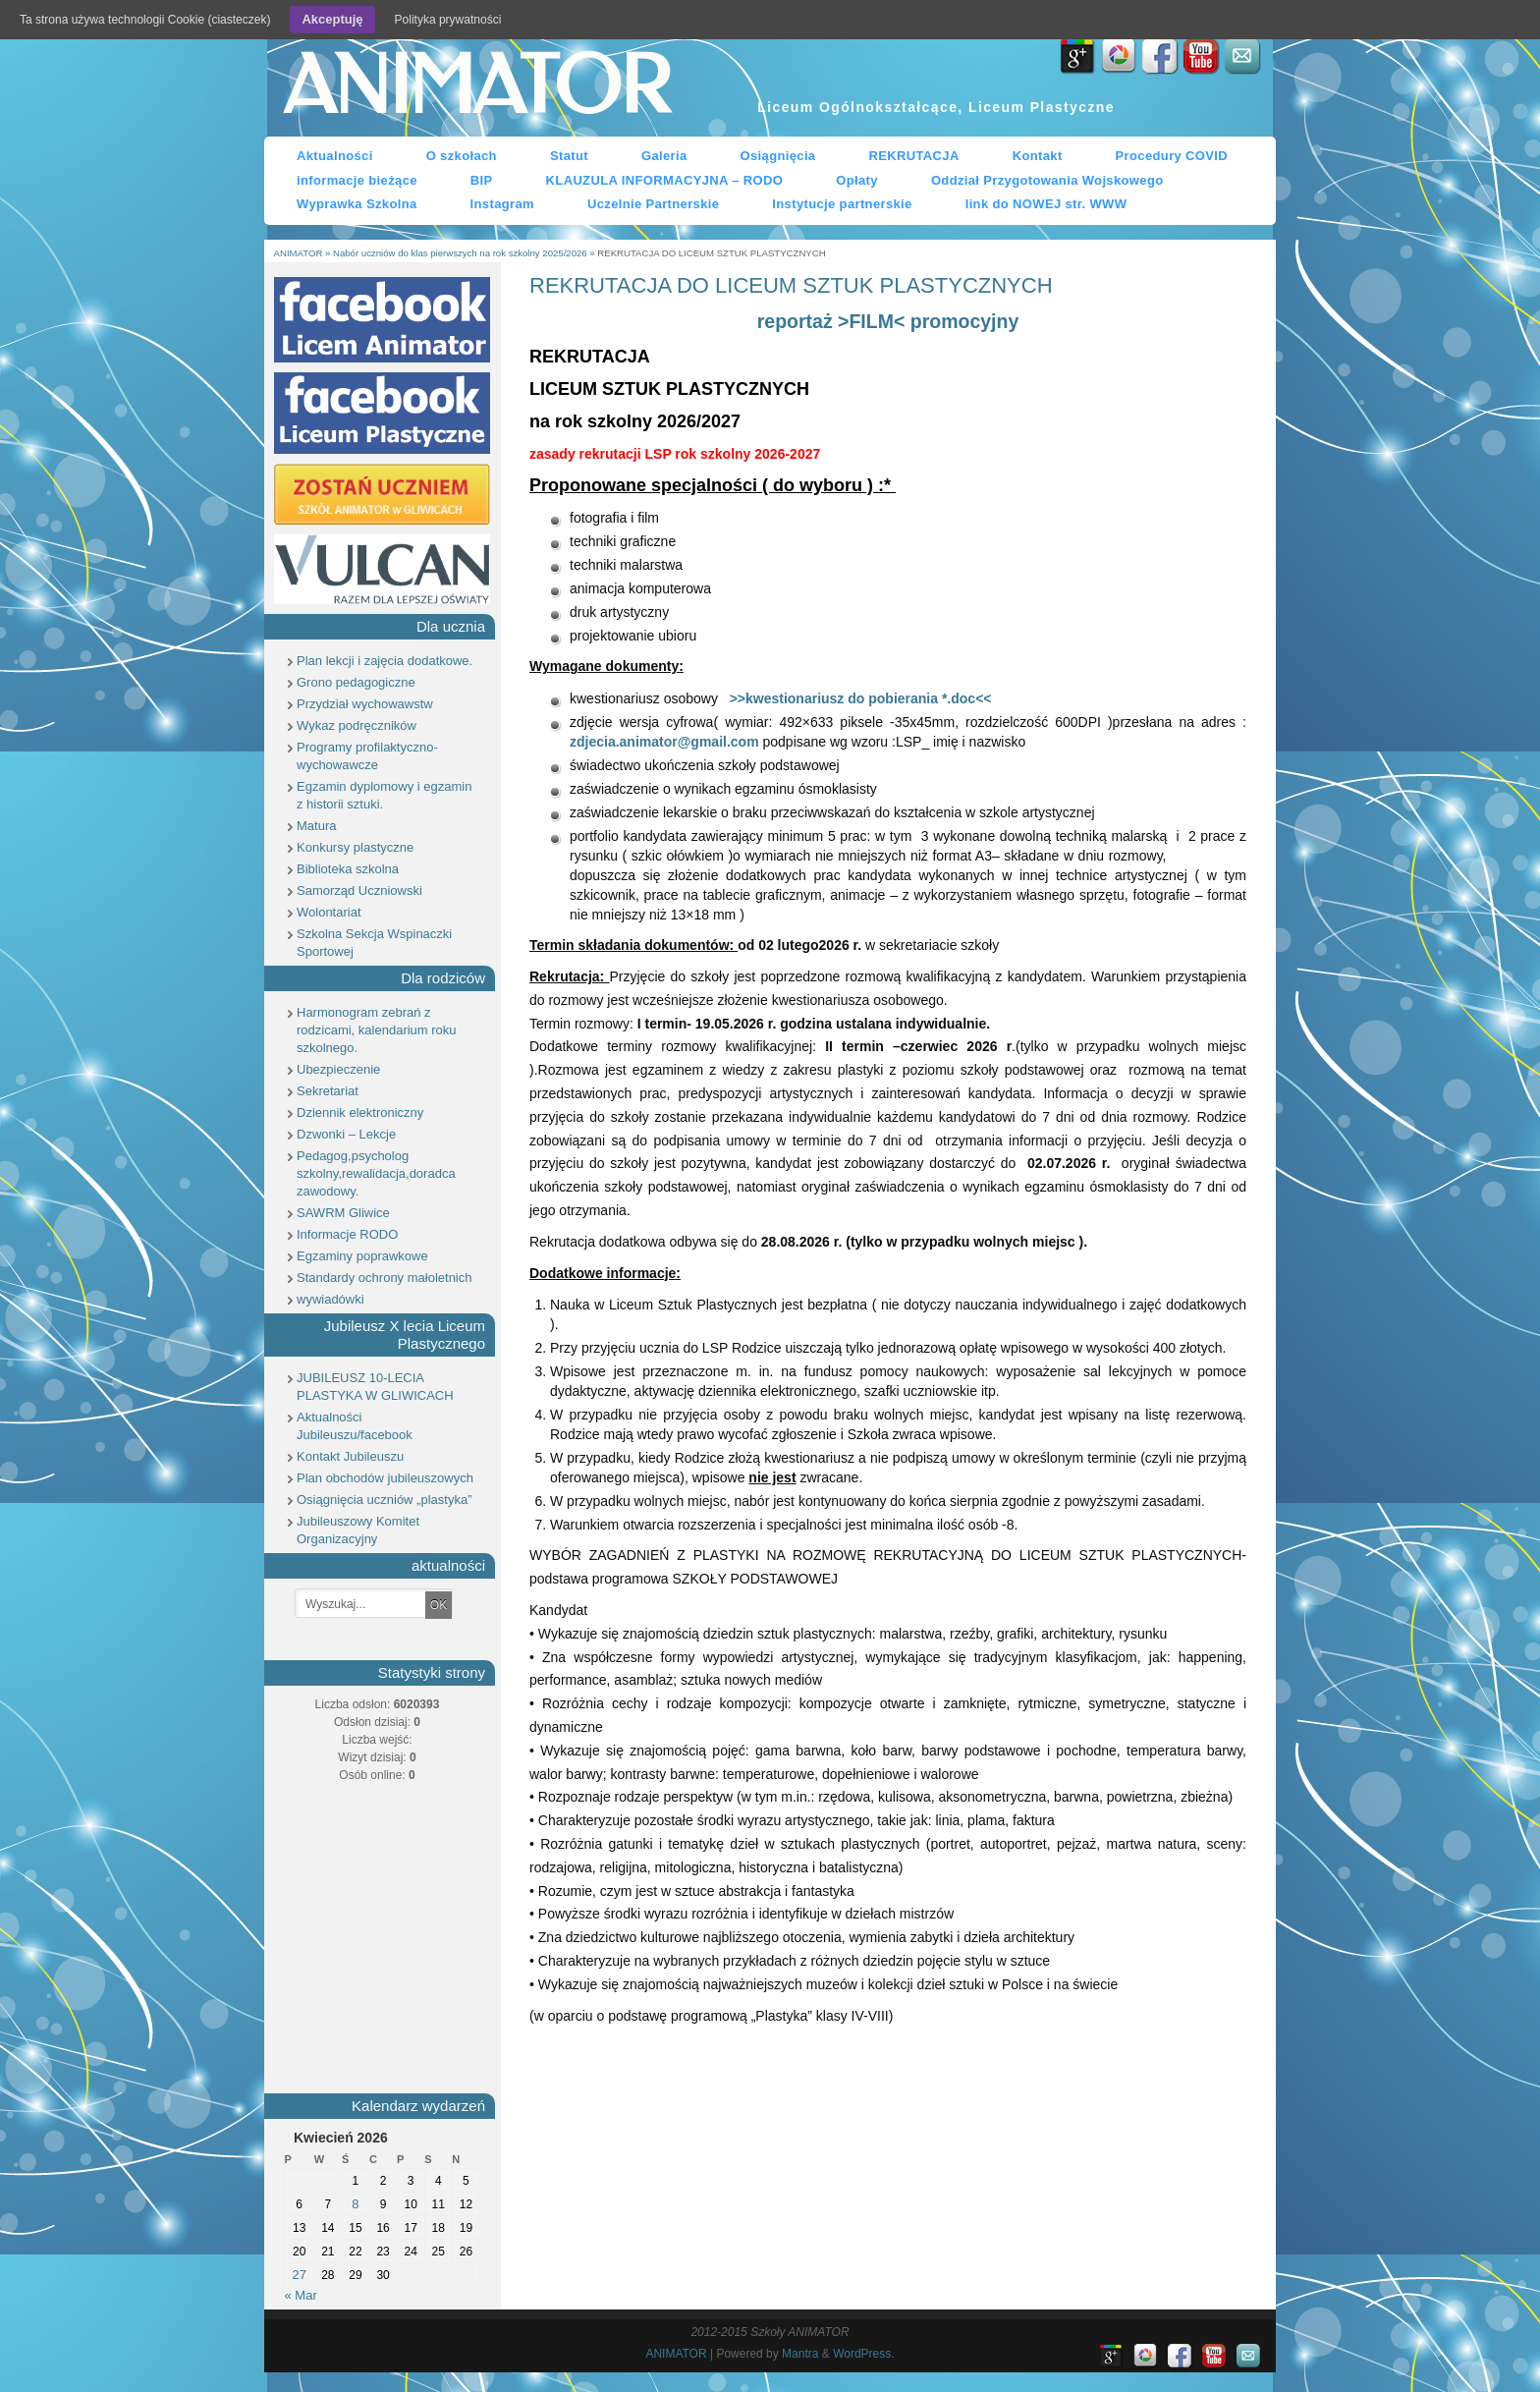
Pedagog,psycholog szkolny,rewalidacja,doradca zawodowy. (376, 1173)
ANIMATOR (476, 87)
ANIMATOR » (303, 253)
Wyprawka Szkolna (357, 203)
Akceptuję (332, 19)
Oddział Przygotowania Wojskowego (1047, 180)
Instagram (502, 203)
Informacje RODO (347, 1234)
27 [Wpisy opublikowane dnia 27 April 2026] (298, 2274)
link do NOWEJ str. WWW (1046, 203)
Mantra (800, 2354)
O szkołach (461, 155)
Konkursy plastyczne (355, 847)
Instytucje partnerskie (841, 203)
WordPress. (863, 2354)
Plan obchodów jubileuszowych (385, 1478)
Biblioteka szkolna (348, 869)
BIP (481, 180)
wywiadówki (330, 1299)
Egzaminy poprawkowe (362, 1256)
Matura (316, 825)
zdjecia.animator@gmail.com (664, 742)
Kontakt (1038, 155)
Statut (569, 155)
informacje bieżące (357, 180)
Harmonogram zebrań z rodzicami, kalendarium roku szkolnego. (377, 1030)
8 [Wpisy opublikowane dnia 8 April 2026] (355, 2204)
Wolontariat (329, 912)
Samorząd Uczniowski (359, 890)
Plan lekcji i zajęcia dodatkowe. (384, 660)
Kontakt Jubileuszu (350, 1456)
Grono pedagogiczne (356, 682)
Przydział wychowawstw (365, 703)
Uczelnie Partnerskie (653, 203)
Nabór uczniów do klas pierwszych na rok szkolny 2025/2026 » (465, 253)
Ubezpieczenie (338, 1069)
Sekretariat (327, 1091)
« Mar (301, 2295)
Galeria (664, 155)
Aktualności (335, 155)
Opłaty (857, 180)
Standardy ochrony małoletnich (384, 1277)
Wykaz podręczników (356, 725)
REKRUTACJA (913, 155)
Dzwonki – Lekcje (346, 1134)
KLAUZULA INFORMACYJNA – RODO (665, 180)
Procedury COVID (1172, 155)
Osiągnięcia (778, 155)
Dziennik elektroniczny (360, 1112)
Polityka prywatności (448, 20)
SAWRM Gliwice (343, 1212)
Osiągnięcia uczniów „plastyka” (384, 1499)
